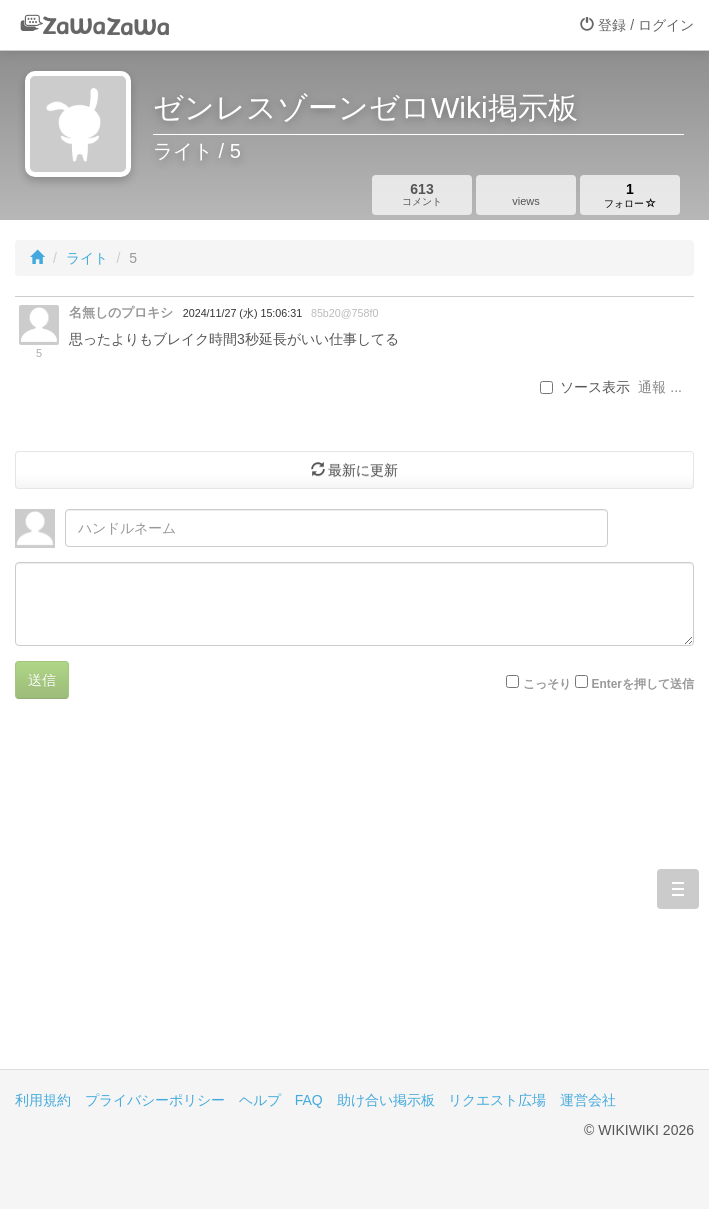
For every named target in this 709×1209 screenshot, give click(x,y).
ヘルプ (260, 1100)
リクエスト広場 (497, 1100)
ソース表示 (585, 387)
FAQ (309, 1100)
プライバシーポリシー (155, 1100)
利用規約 (43, 1100)
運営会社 (588, 1100)
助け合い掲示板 (386, 1100)
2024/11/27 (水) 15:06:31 (242, 313)
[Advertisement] (354, 899)
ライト (87, 258)
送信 (42, 680)
